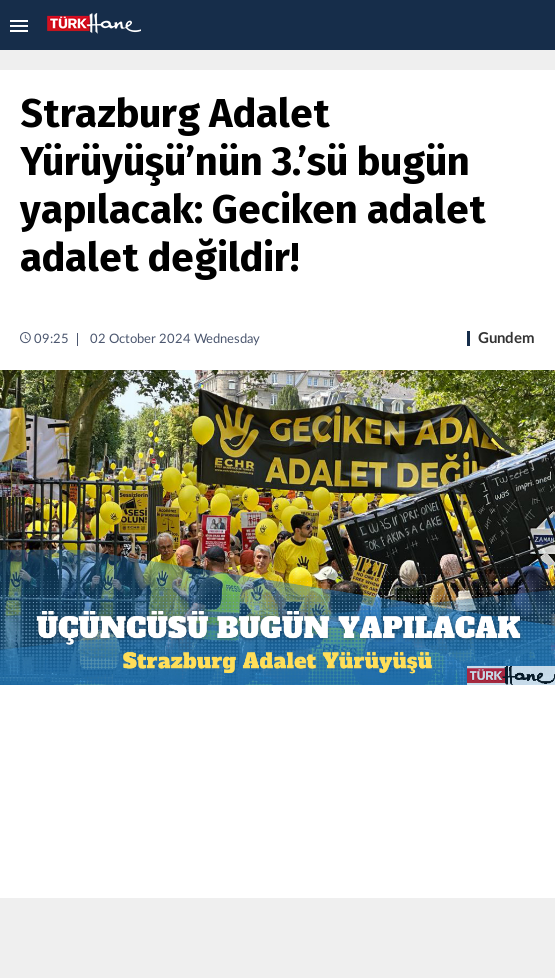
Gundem (506, 338)
